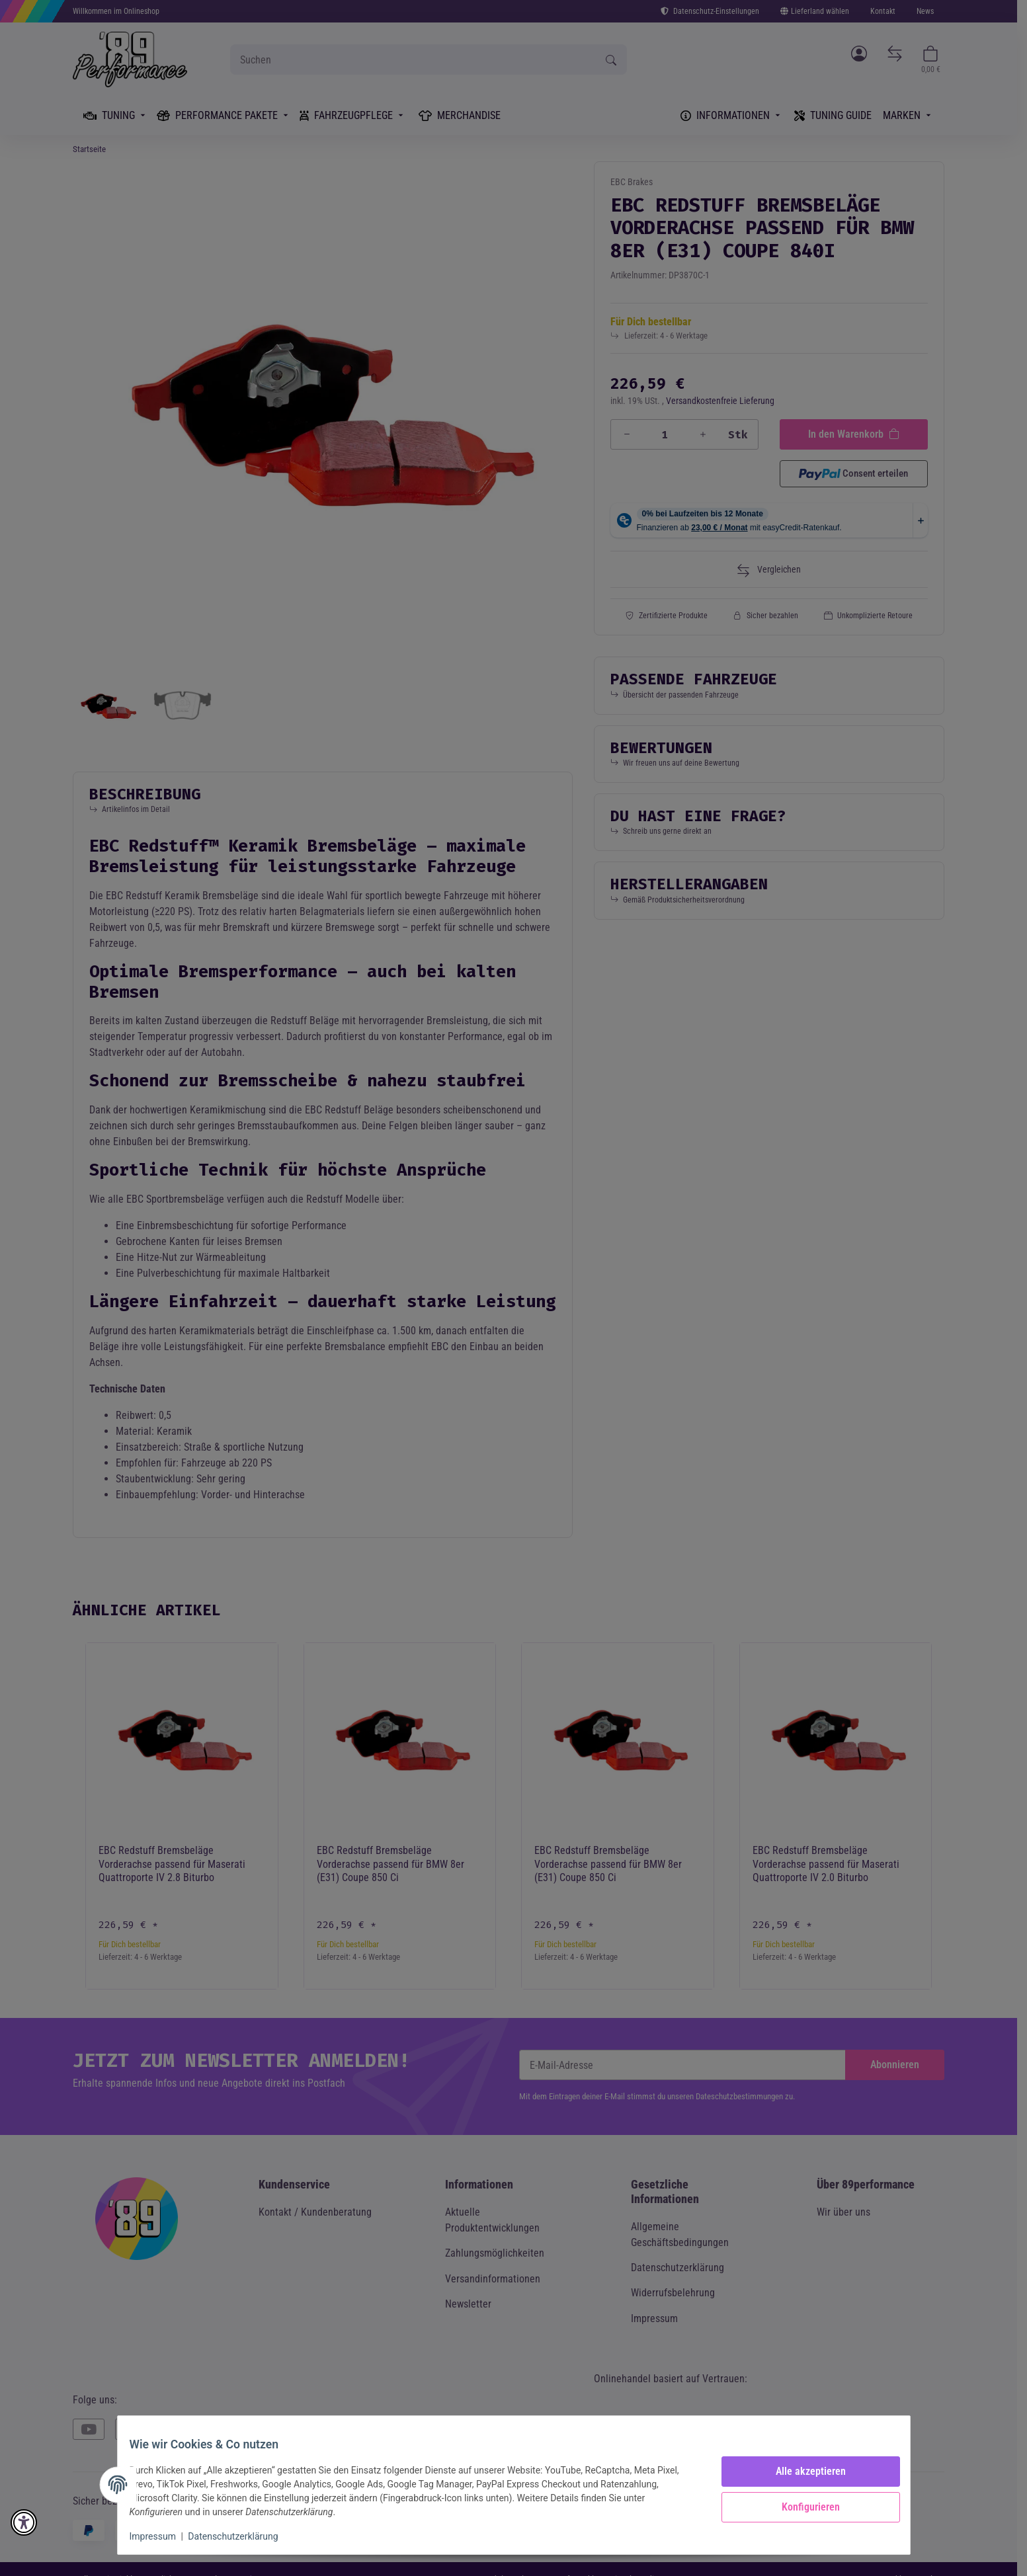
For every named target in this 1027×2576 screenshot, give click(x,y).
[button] (24, 2522)
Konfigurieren (802, 2507)
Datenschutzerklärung (242, 2536)
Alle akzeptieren (802, 2471)
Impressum (162, 2536)
